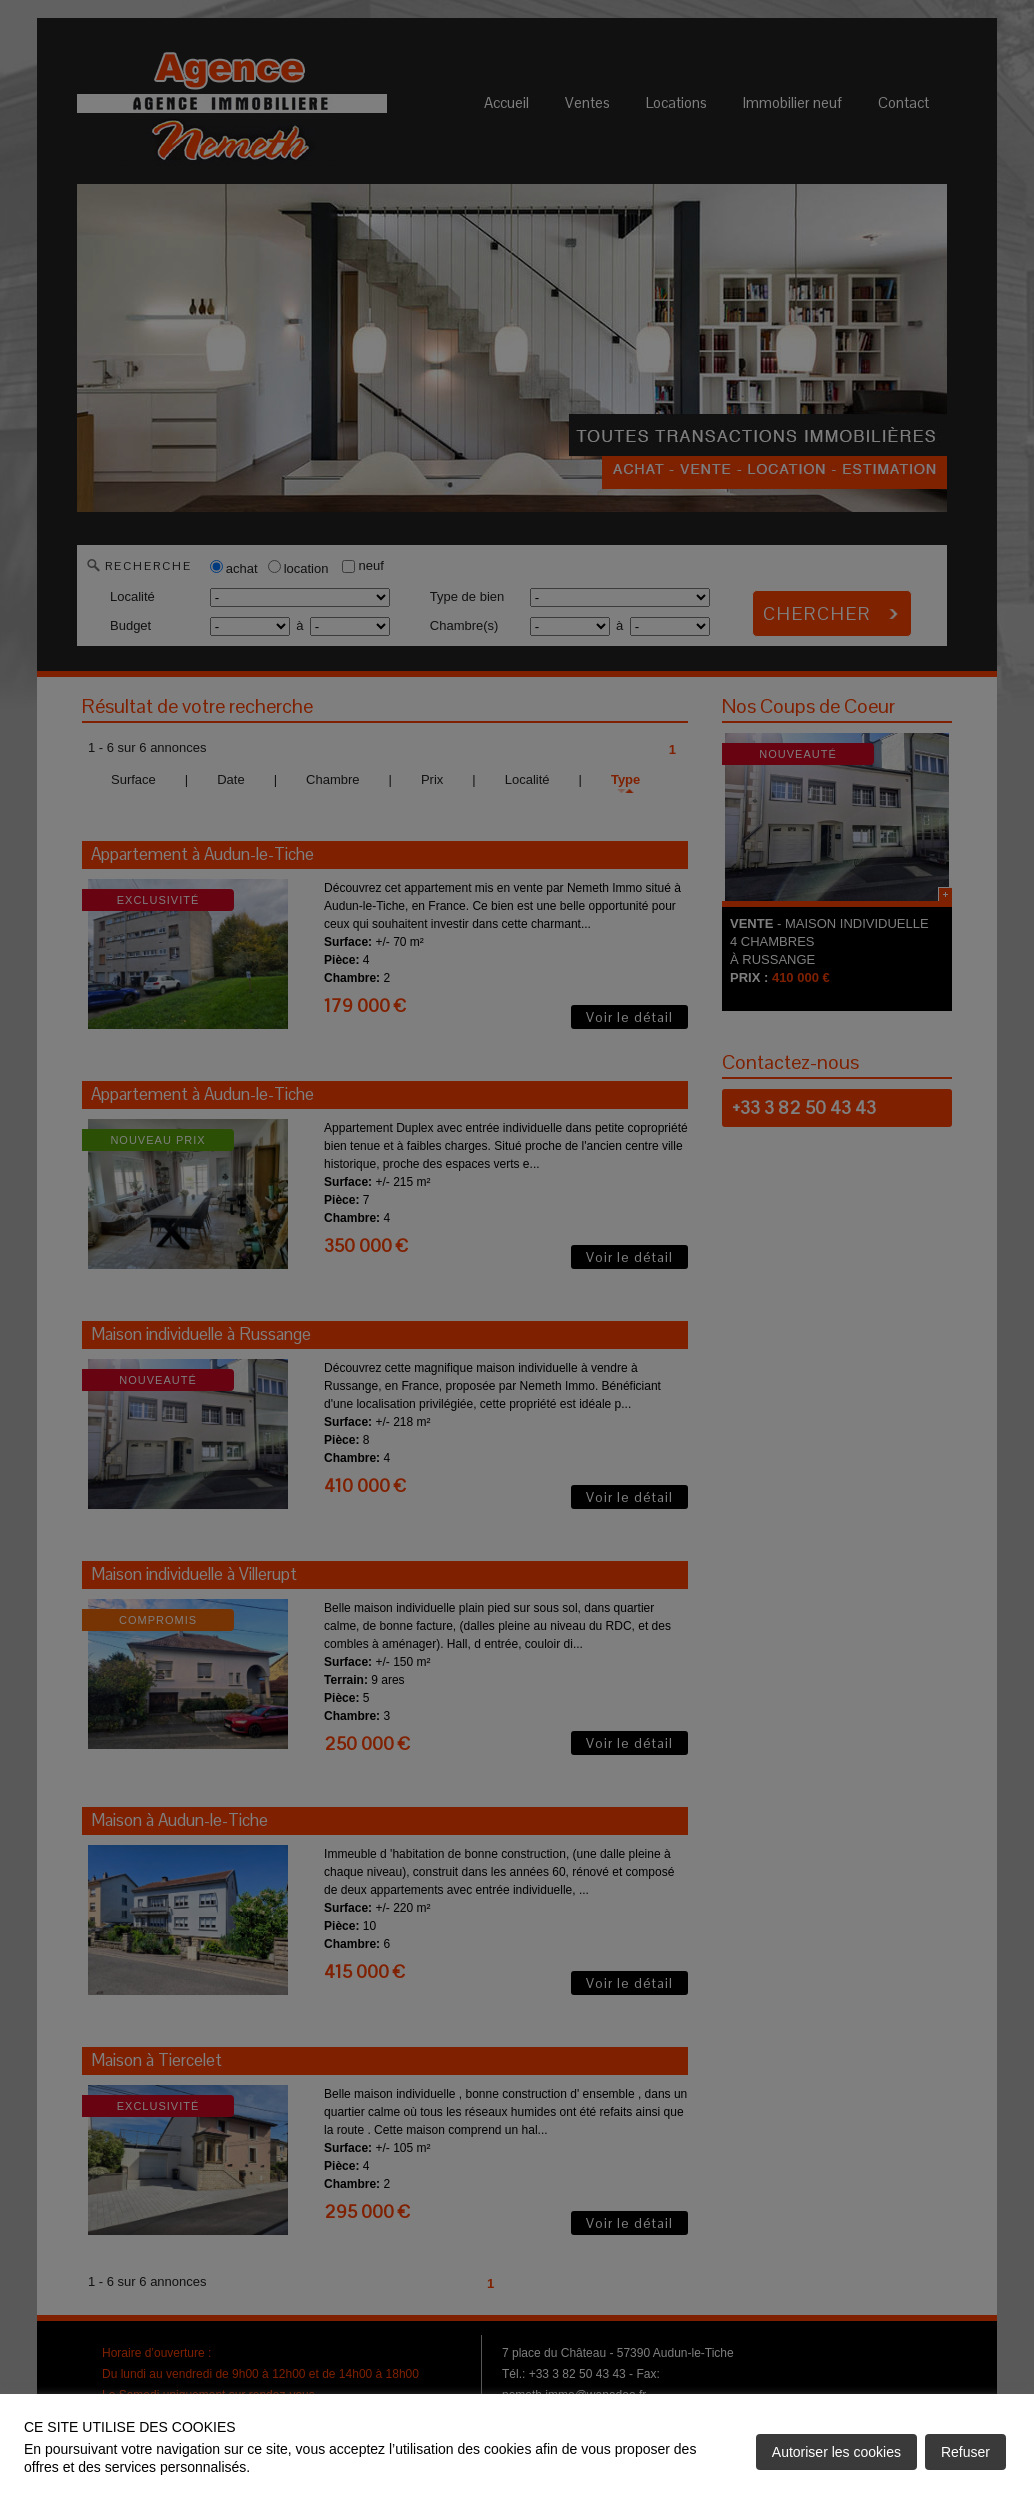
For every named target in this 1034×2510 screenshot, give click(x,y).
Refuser (965, 2452)
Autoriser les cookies (836, 2452)
